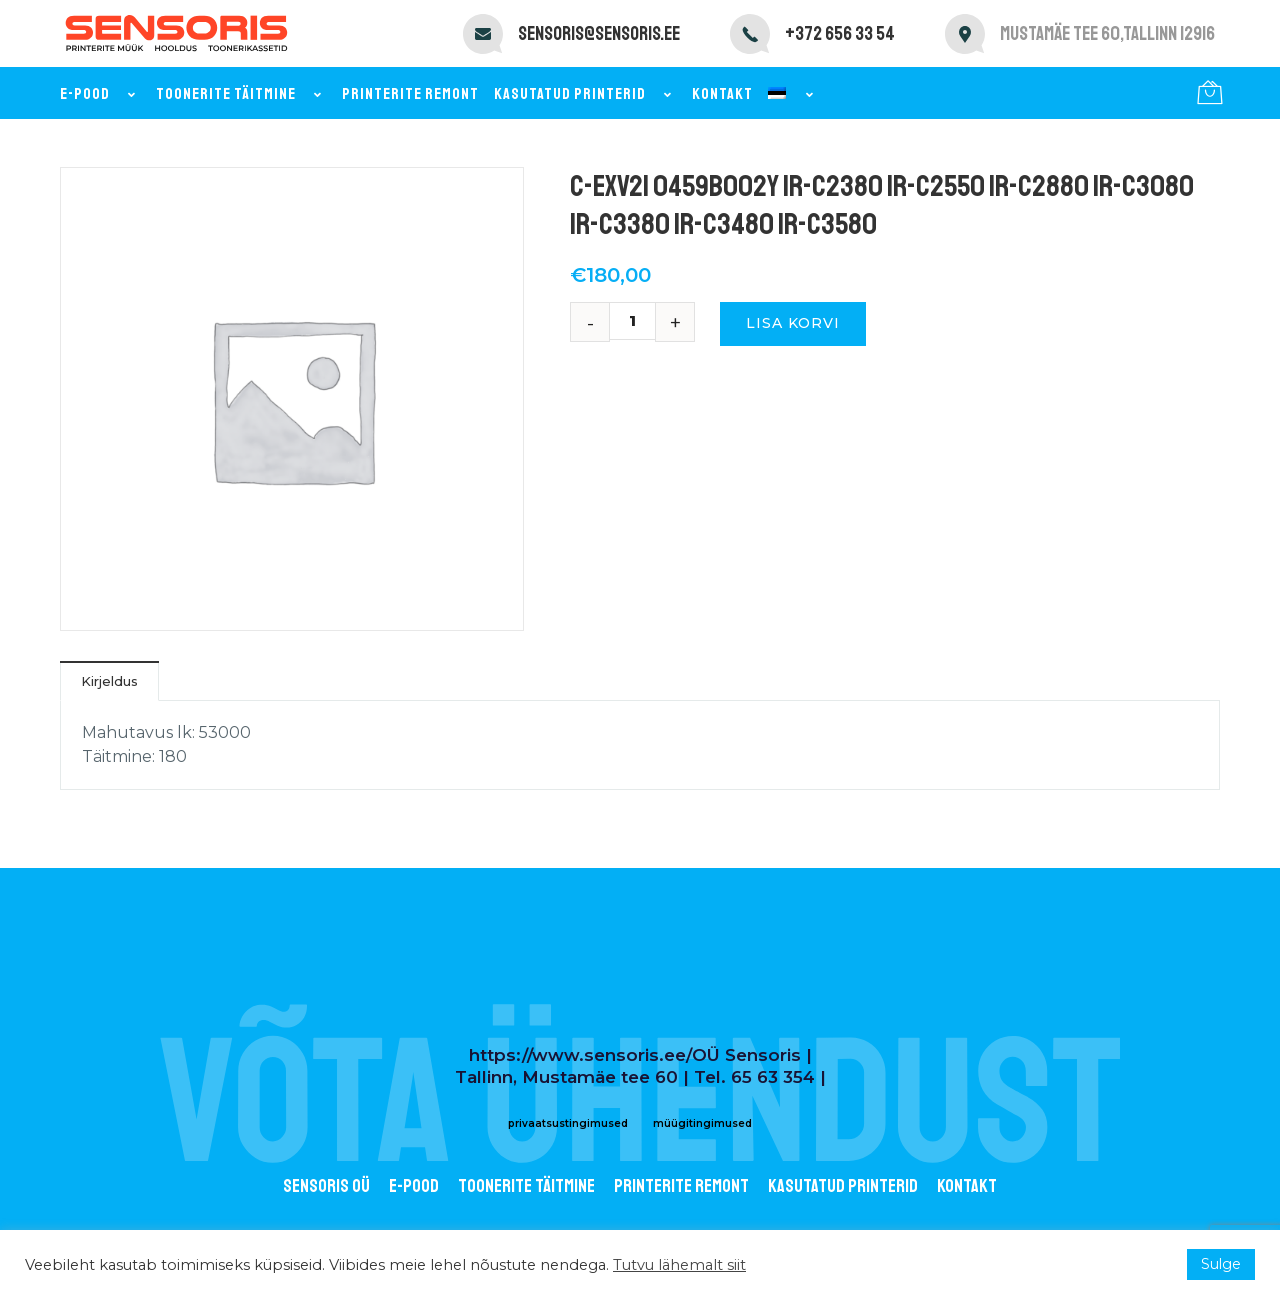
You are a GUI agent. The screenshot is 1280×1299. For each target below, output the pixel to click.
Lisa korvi (793, 323)
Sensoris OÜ (326, 1186)
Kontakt (722, 94)
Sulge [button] (1221, 1264)
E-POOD (414, 1186)
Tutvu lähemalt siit (679, 1265)
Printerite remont (410, 94)
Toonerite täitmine (241, 94)
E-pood (100, 94)
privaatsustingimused (568, 1123)
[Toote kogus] (640, 321)
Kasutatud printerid (585, 94)
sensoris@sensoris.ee (599, 34)
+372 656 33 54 (840, 34)
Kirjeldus (109, 681)
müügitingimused (702, 1123)
